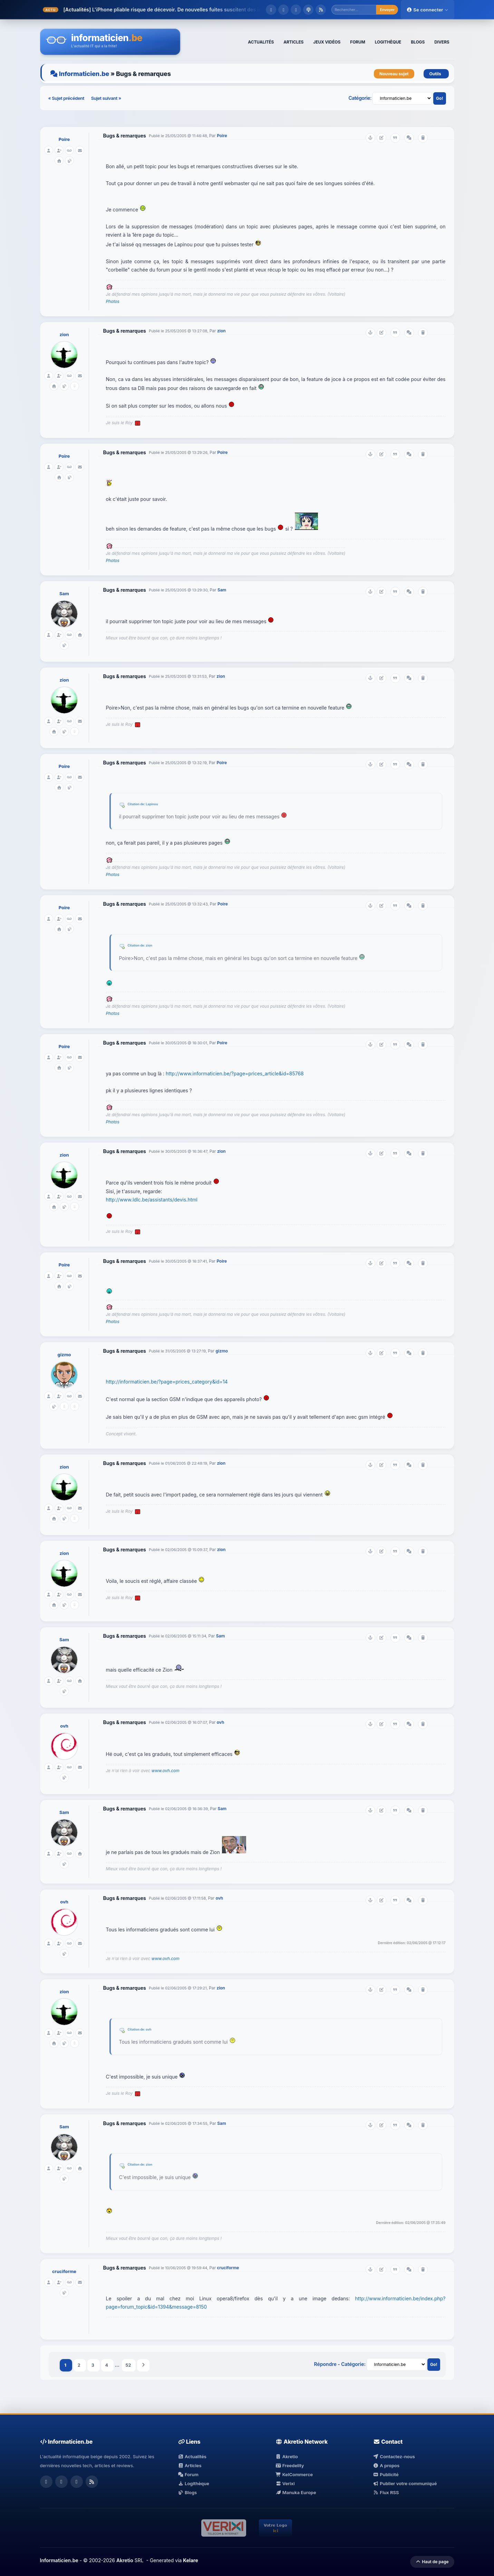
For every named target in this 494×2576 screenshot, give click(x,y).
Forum (188, 2474)
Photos (112, 301)
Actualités (192, 2456)
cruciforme (64, 2271)
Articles (190, 2465)
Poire (64, 139)
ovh (64, 1726)
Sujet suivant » (106, 98)
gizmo (64, 1354)
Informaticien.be (84, 73)
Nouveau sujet (394, 73)
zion (64, 334)
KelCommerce (294, 2474)
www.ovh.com (166, 1770)
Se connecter (427, 9)
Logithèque (193, 2483)
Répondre (325, 2364)
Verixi (284, 2483)
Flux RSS (386, 2492)
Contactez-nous (394, 2456)
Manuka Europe (295, 2492)
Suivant (143, 2365)
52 (128, 2365)
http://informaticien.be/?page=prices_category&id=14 (167, 1382)
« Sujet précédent (66, 98)
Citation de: (137, 804)
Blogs (187, 2492)
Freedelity (289, 2465)
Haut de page (432, 2561)
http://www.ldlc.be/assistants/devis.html (151, 1200)
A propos (386, 2465)
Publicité (386, 2474)
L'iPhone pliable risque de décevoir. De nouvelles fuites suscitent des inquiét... (185, 9)
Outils (436, 73)
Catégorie (359, 98)
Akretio (286, 2456)
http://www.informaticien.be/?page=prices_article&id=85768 (235, 1073)
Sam (64, 593)
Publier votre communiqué (405, 2483)
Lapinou (152, 804)
